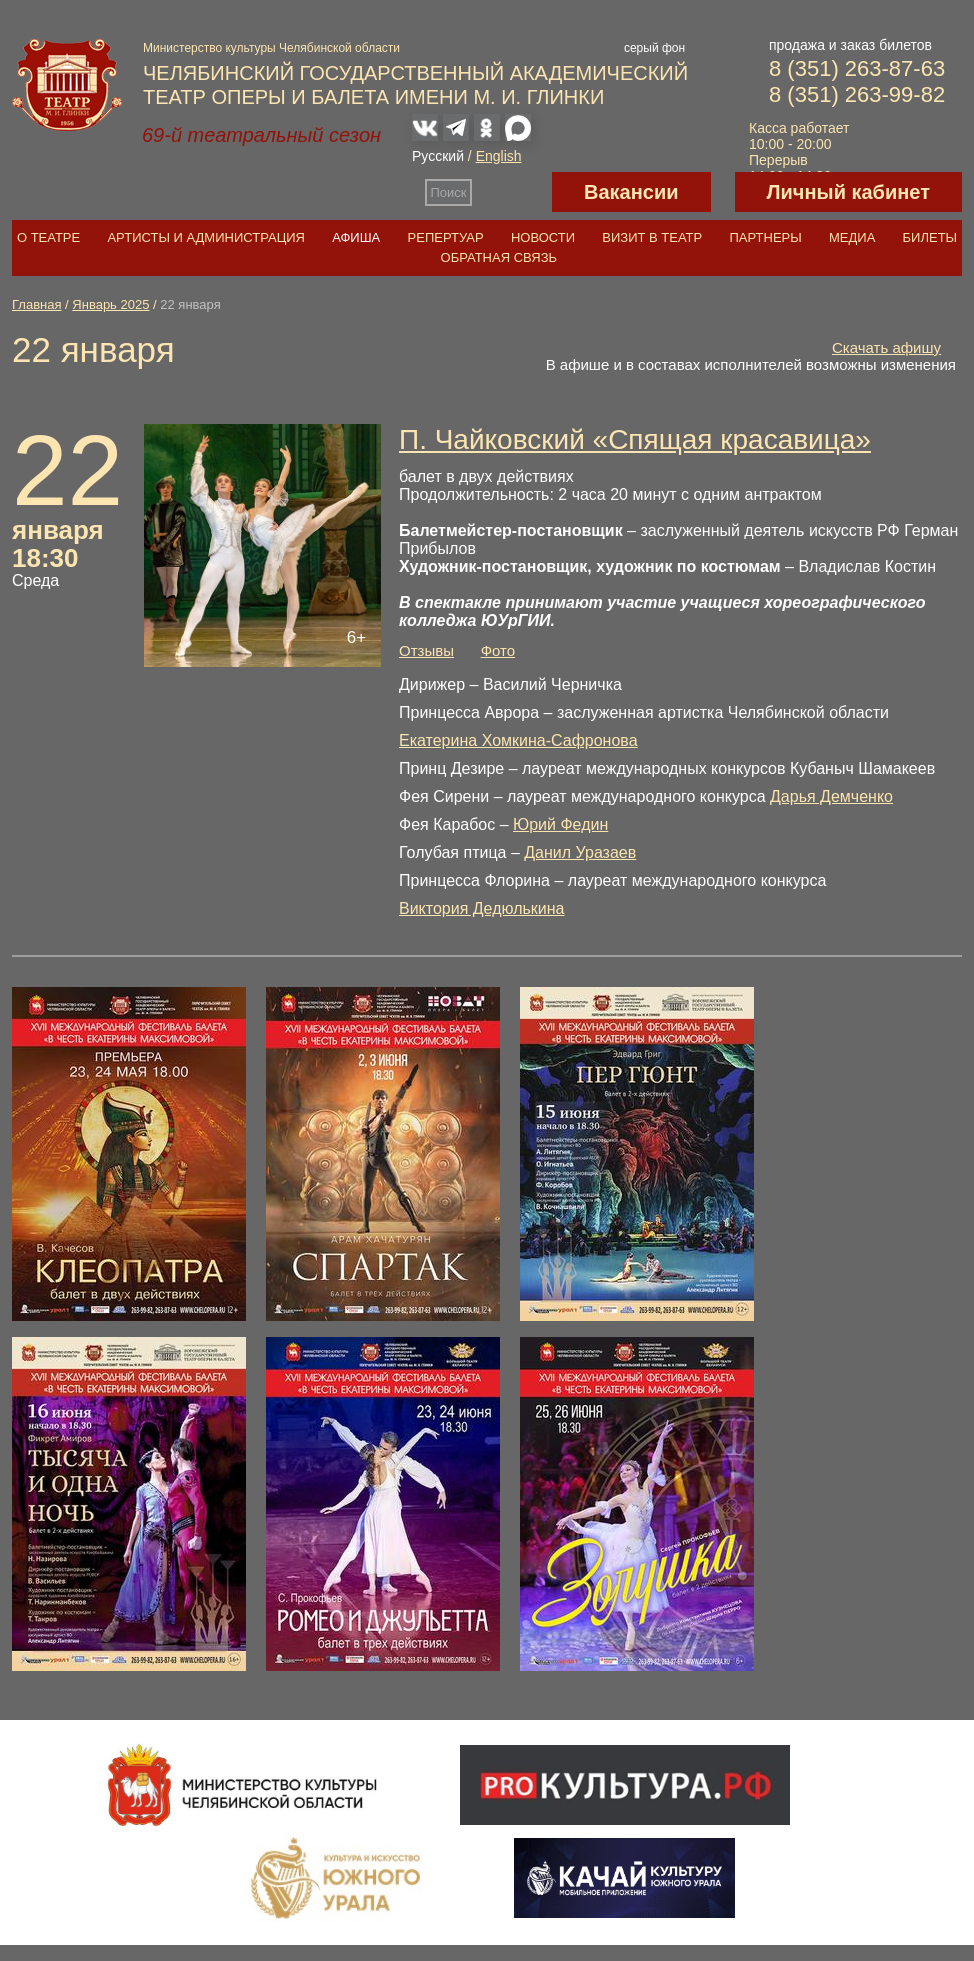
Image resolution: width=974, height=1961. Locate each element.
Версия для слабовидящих (512, 192)
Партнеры (765, 237)
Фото (498, 650)
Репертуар (446, 237)
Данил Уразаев (580, 852)
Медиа (852, 237)
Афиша (356, 237)
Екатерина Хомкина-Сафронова (518, 740)
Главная (36, 304)
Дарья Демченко (831, 796)
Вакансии (631, 192)
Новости (543, 237)
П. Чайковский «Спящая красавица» (635, 439)
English (499, 156)
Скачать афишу (886, 347)
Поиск (449, 192)
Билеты (930, 237)
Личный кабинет (848, 192)
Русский (438, 156)
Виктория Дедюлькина (482, 908)
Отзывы (426, 650)
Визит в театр (652, 237)
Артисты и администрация (206, 237)
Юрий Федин (560, 824)
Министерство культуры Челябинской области (271, 48)
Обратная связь (499, 257)
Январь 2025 (110, 304)
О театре (48, 237)
